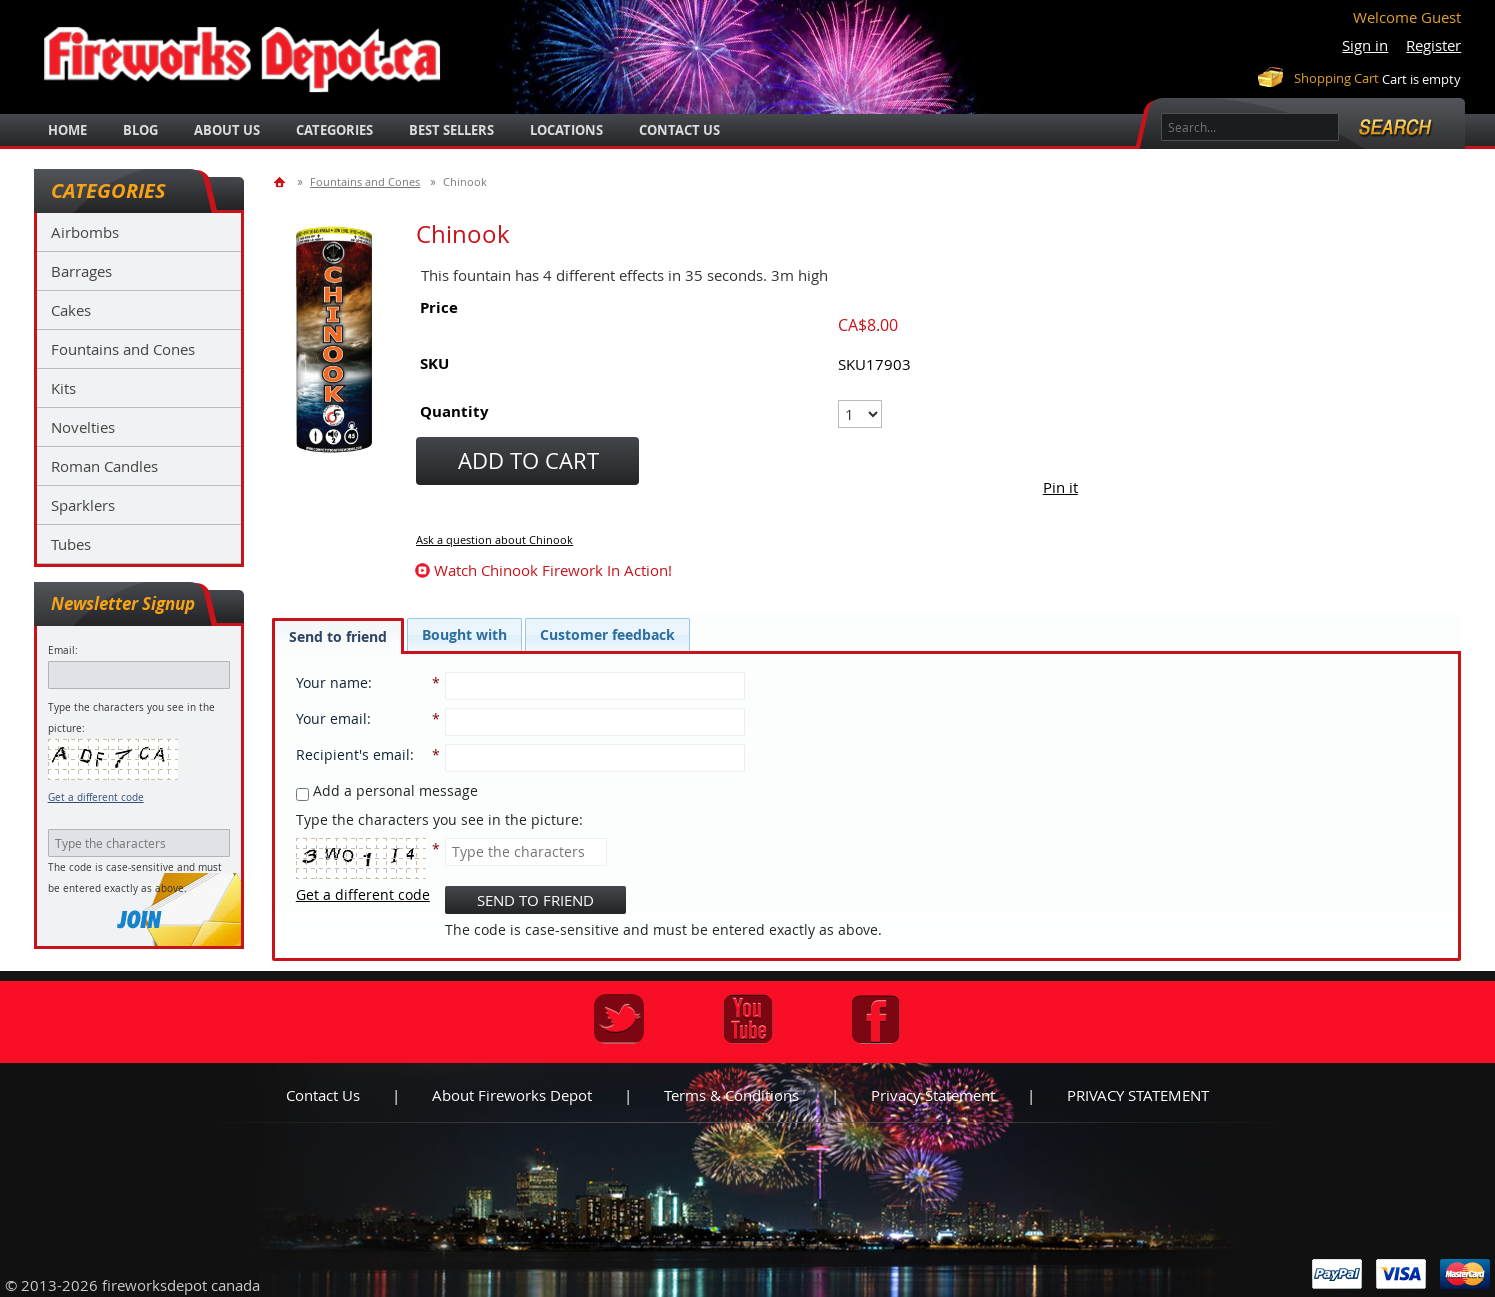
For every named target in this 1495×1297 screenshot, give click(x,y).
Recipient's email (353, 754)
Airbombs (85, 232)
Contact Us (679, 130)
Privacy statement (933, 1095)
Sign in (1365, 45)
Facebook (876, 1019)
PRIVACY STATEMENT (1138, 1095)
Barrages (81, 271)
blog (140, 130)
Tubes (71, 544)
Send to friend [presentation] (338, 636)
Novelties (83, 427)
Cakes (71, 310)
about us (227, 130)
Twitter (619, 1019)
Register (1433, 45)
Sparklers (83, 505)
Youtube (748, 1019)
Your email (331, 718)
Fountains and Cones (123, 349)
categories (334, 130)
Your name (332, 682)
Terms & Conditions (731, 1095)
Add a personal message (387, 790)
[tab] (338, 636)
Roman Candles (104, 466)
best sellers (451, 130)
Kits (63, 388)
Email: (63, 650)
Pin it (1060, 487)
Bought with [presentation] (464, 634)
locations (566, 130)
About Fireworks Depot (512, 1095)
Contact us (323, 1095)
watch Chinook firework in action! (553, 570)
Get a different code (96, 797)
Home (67, 130)
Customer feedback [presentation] (607, 634)
